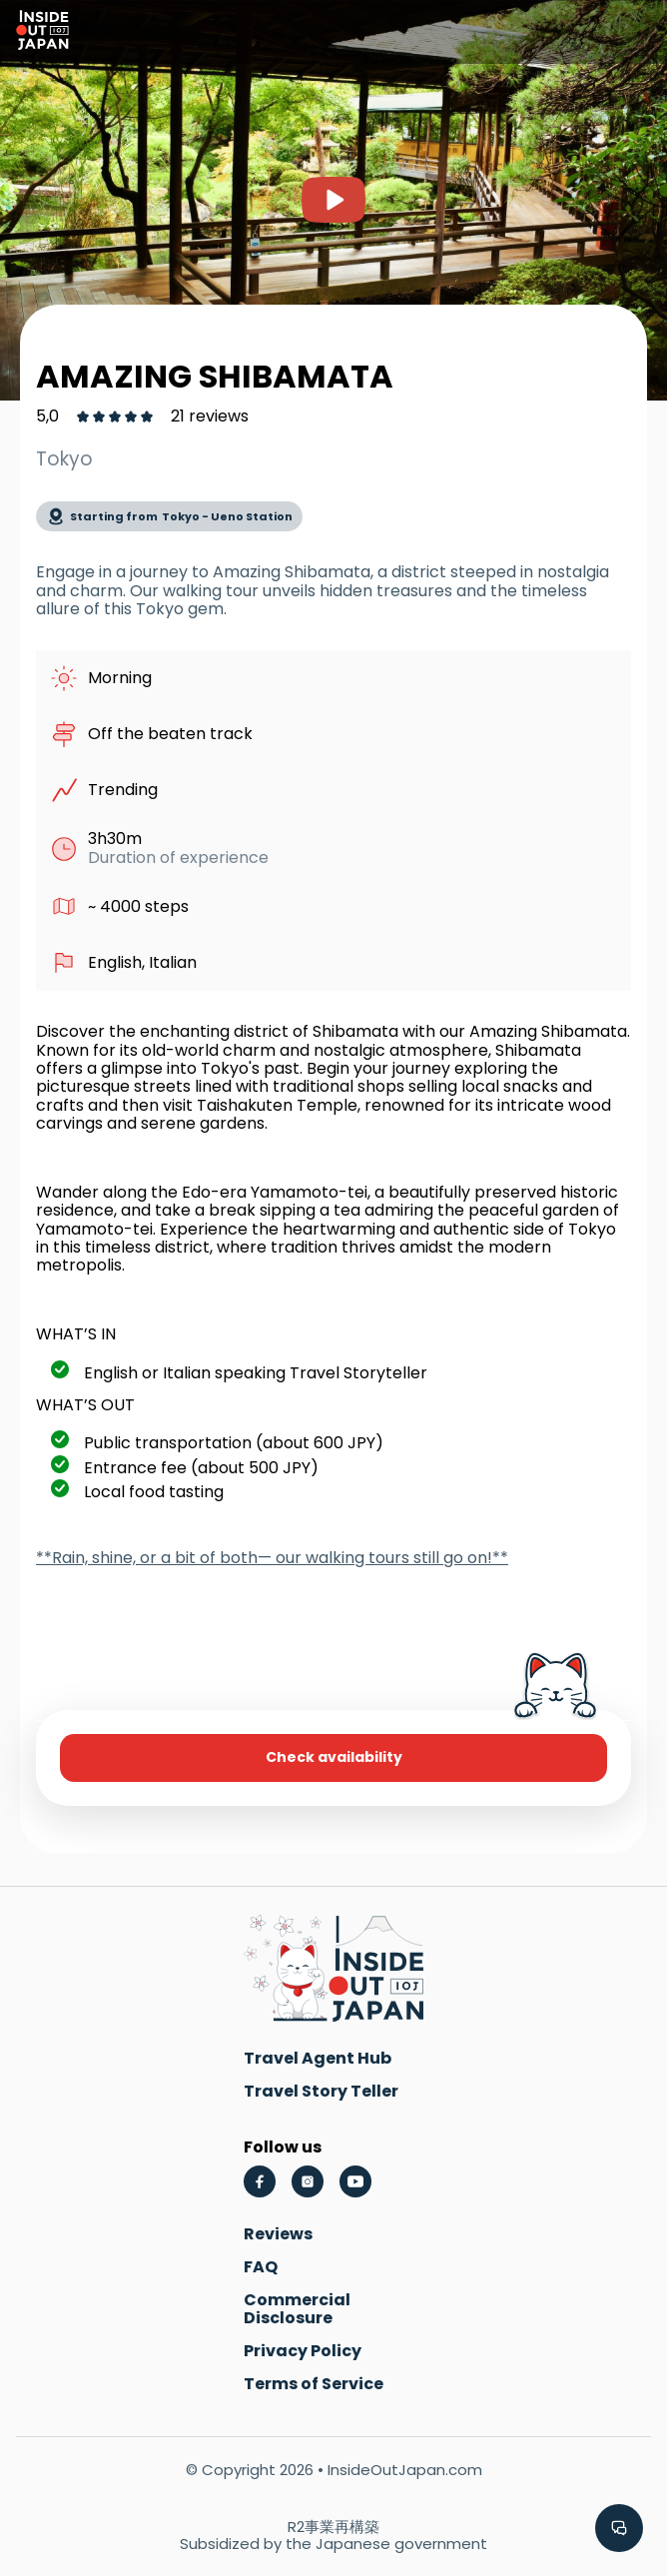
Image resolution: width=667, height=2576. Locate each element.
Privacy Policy (302, 2350)
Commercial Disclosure (297, 2308)
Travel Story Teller (321, 2091)
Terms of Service (313, 2383)
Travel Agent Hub (317, 2058)
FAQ (261, 2266)
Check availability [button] (334, 1757)
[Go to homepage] (42, 32)
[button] (619, 2528)
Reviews (278, 2233)
